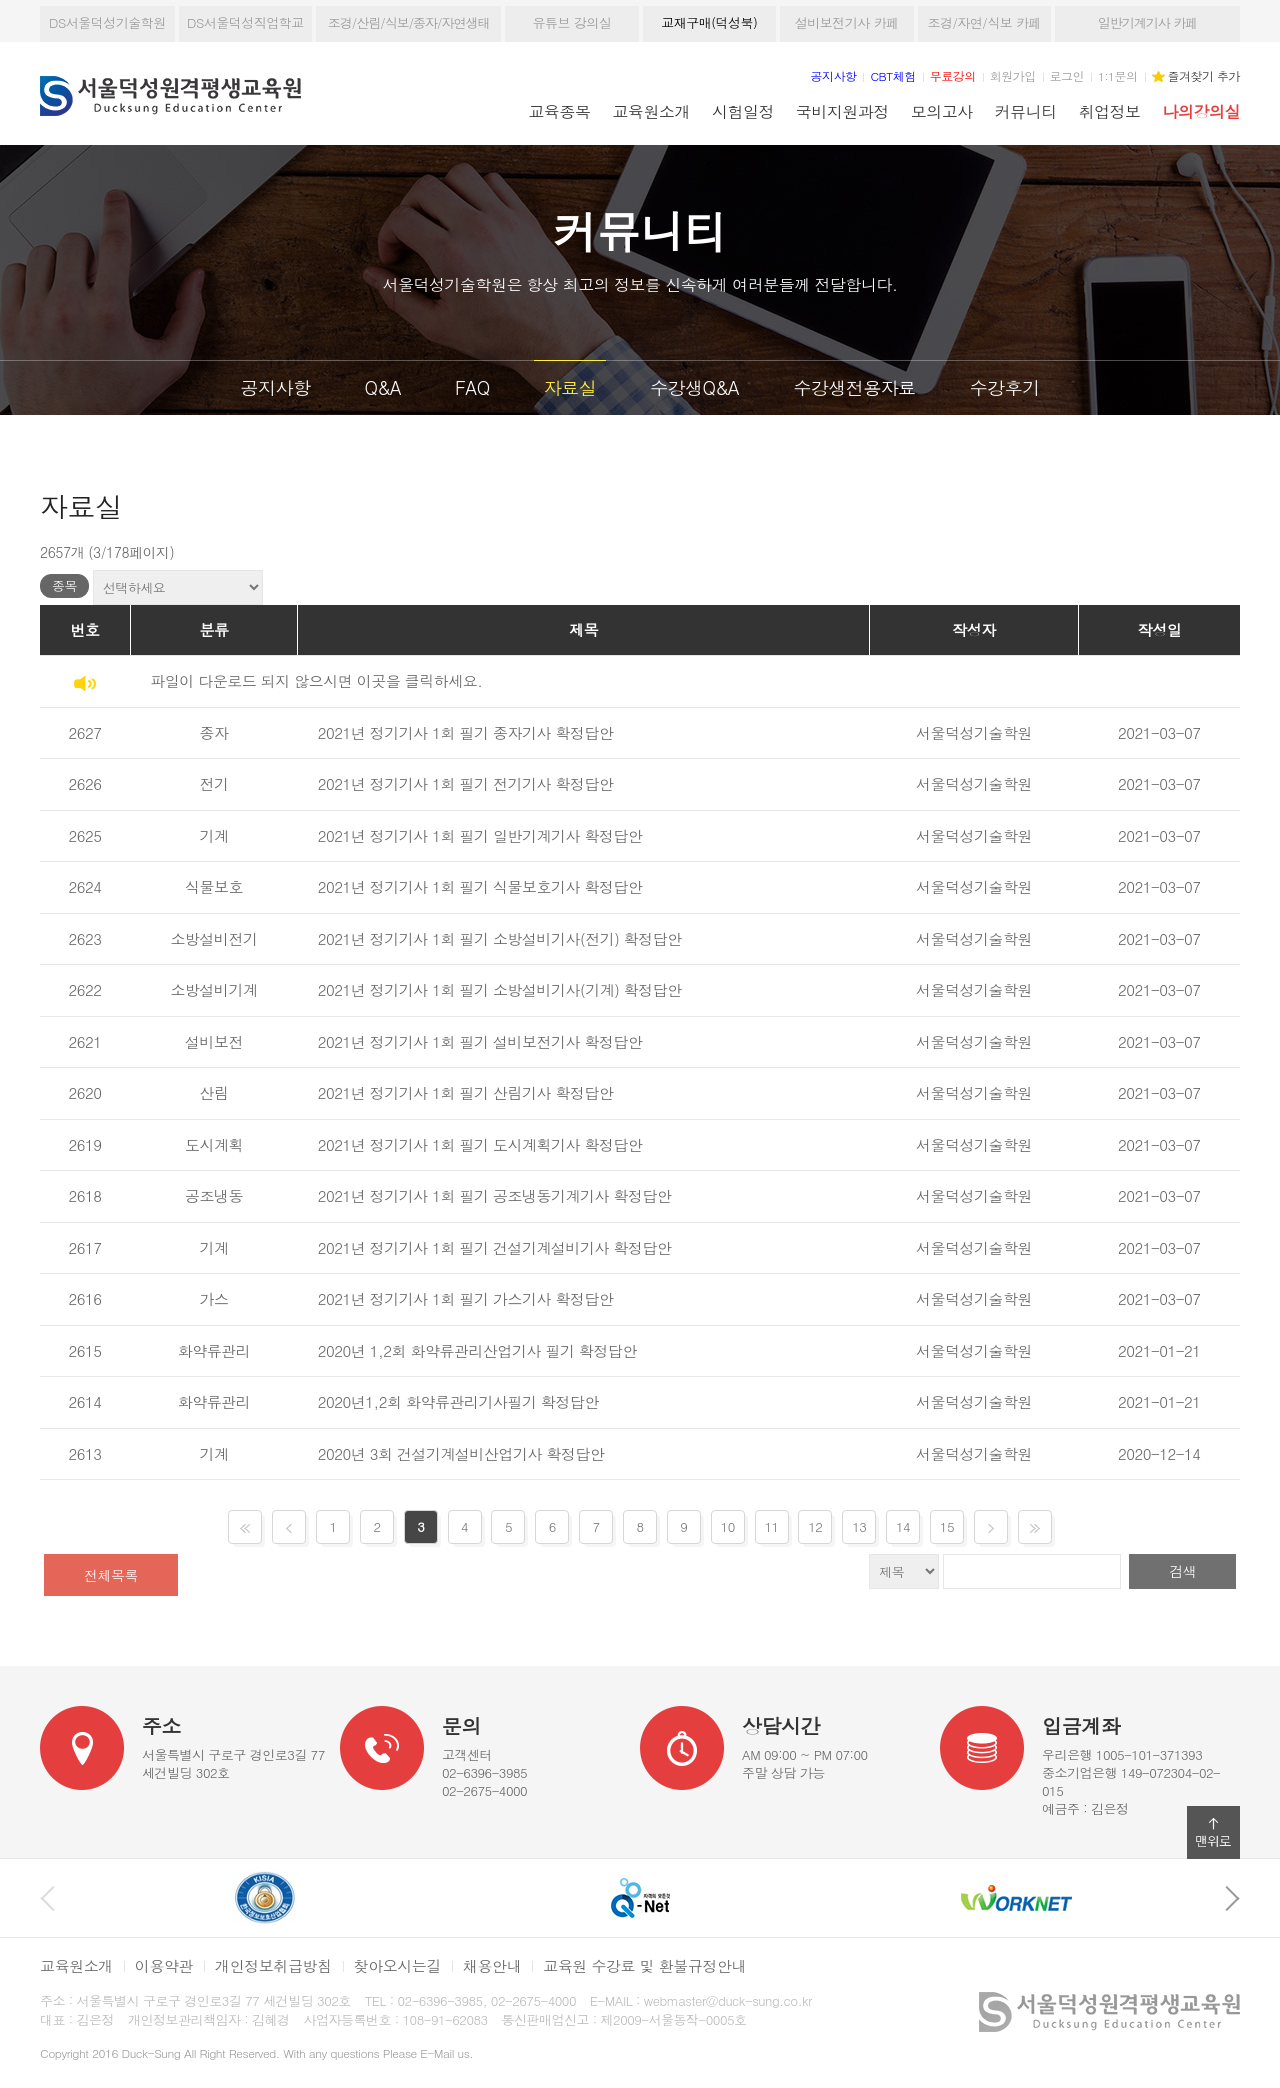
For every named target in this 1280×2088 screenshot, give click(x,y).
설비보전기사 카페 (847, 22)
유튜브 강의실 (571, 22)
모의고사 (942, 111)
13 (859, 1526)
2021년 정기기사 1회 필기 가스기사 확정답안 (466, 1298)
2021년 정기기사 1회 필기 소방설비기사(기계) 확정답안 (500, 989)
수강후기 (1004, 387)
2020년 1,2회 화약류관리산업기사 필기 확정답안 (477, 1350)
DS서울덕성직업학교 (245, 22)
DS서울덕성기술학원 (107, 22)
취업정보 (1110, 111)
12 (815, 1526)
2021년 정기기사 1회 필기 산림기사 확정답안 (466, 1092)
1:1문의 (1118, 75)
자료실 (570, 387)
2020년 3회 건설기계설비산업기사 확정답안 (461, 1453)
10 (728, 1526)
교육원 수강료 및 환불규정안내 (644, 1965)
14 (903, 1526)
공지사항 (276, 387)
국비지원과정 (842, 111)
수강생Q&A (694, 387)
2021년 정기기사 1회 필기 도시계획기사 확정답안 (480, 1144)
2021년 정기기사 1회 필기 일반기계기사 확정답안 (480, 835)
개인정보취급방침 (273, 1965)
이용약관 (164, 1965)
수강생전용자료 (854, 387)
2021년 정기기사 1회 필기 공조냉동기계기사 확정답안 (495, 1195)
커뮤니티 (1026, 111)
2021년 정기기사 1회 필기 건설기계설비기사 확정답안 (495, 1247)
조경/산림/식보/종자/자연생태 (409, 22)
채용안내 (492, 1965)
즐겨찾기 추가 (1204, 75)
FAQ (472, 387)
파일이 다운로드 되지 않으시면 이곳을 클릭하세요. (316, 680)
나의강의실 (1201, 111)
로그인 (1067, 75)
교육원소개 (651, 111)
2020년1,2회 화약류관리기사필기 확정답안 (458, 1401)
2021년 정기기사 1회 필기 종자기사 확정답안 (466, 732)
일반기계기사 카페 (1147, 22)
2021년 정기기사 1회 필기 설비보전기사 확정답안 (480, 1041)
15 (947, 1526)
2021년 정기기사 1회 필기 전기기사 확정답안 (466, 783)
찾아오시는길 (397, 1965)
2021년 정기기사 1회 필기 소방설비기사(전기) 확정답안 (500, 938)
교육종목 (560, 111)
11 (771, 1526)
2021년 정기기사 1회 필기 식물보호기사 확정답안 (480, 886)
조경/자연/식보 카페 (984, 22)
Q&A (382, 387)
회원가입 (1013, 75)
